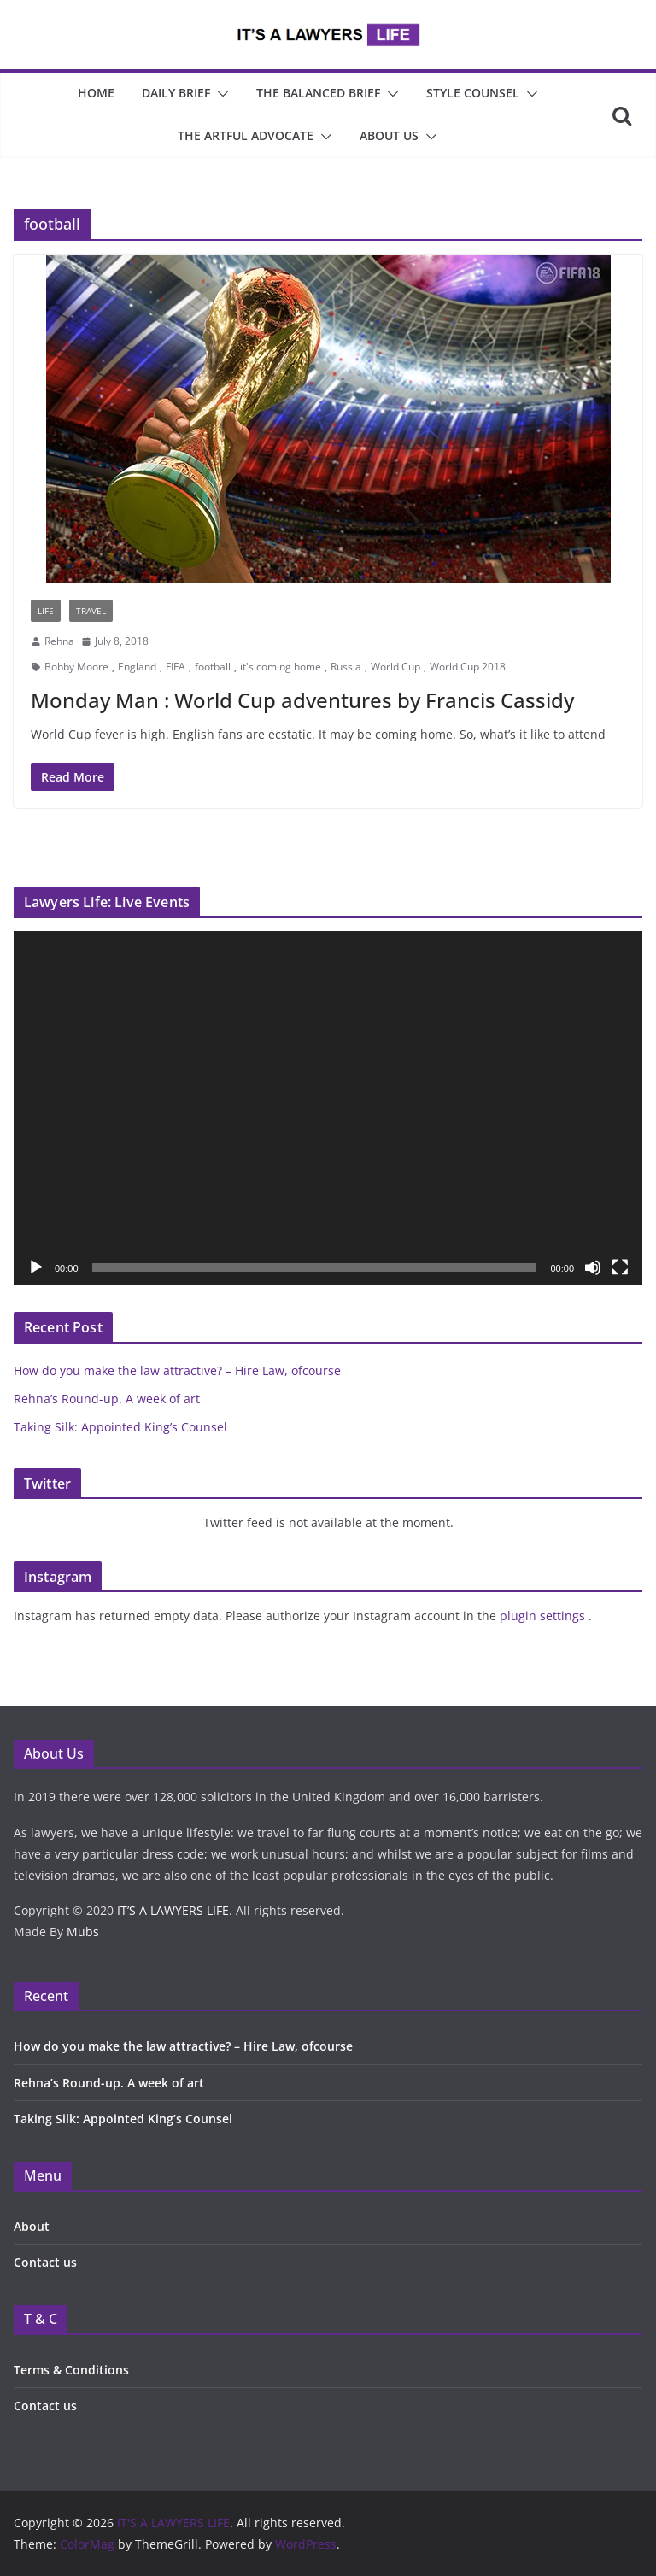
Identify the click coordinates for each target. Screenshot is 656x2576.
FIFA (175, 666)
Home (96, 93)
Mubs (83, 1931)
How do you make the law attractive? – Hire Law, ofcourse (177, 1370)
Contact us (45, 2262)
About (32, 2226)
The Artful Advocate (245, 135)
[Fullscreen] (620, 1267)
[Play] (35, 1267)
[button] (219, 94)
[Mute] (592, 1267)
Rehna (59, 641)
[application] (328, 1108)
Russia (346, 666)
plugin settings (544, 1615)
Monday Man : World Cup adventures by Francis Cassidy (302, 700)
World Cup (395, 666)
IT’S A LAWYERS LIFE (173, 1910)
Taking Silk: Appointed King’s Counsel (120, 1427)
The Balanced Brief (318, 93)
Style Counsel (472, 93)
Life (46, 611)
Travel (91, 611)
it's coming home (280, 666)
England (137, 666)
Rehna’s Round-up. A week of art (107, 1398)
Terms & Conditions (71, 2370)
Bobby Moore (76, 666)
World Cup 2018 (468, 666)
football (213, 666)
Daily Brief (176, 93)
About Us (389, 135)
